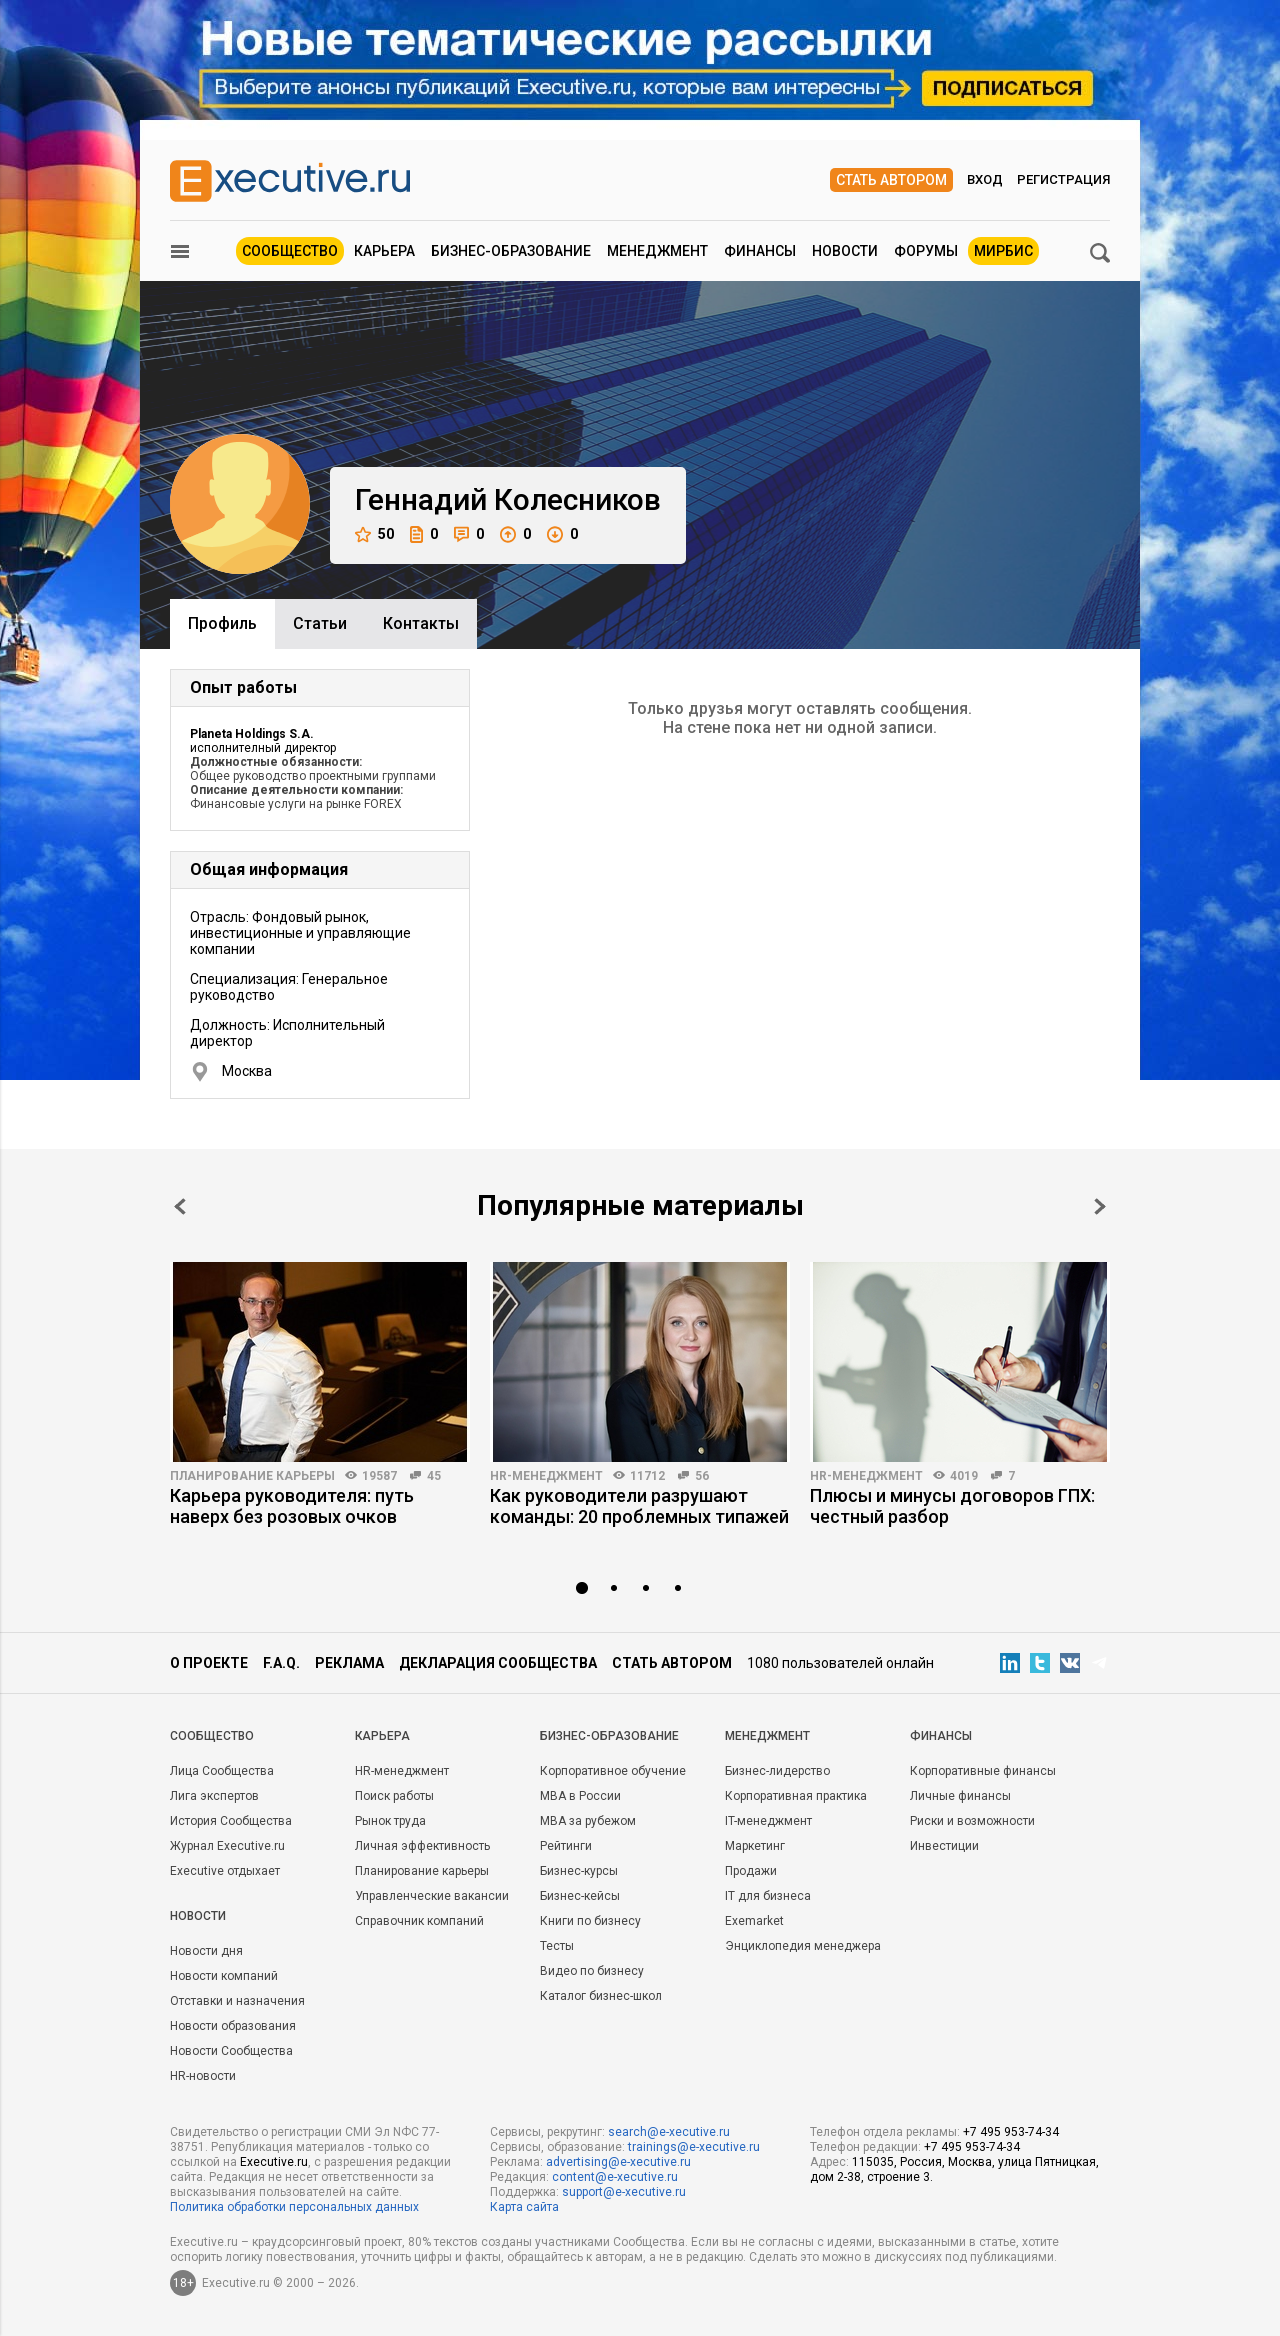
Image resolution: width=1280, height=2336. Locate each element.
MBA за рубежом (588, 1821)
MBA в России (580, 1796)
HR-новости (203, 2076)
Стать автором (891, 180)
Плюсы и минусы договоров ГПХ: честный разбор (952, 1506)
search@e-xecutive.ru (669, 2132)
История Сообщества (231, 1821)
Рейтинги (566, 1846)
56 (702, 1476)
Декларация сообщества (498, 1663)
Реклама (349, 1663)
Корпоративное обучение (613, 1771)
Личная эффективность (422, 1846)
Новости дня (206, 1951)
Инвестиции (944, 1846)
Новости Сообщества (231, 2051)
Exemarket (754, 1921)
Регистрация (1063, 179)
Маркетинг (755, 1846)
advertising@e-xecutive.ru (618, 2162)
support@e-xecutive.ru (624, 2192)
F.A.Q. (281, 1663)
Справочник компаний (419, 1921)
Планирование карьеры (252, 1476)
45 (434, 1476)
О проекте (209, 1663)
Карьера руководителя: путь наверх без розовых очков (292, 1506)
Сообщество (290, 251)
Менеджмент (657, 251)
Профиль (222, 623)
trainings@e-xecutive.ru (694, 2147)
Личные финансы (960, 1796)
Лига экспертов (214, 1796)
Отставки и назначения (237, 2001)
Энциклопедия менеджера (803, 1946)
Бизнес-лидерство (777, 1771)
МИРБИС (1003, 251)
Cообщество (212, 1736)
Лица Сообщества (222, 1771)
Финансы (760, 251)
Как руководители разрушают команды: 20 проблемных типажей (639, 1506)
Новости (845, 251)
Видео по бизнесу (592, 1971)
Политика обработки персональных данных (294, 2207)
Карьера (384, 251)
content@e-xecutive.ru (615, 2177)
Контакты (421, 623)
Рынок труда (390, 1821)
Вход (985, 179)
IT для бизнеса (768, 1896)
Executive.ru (274, 2162)
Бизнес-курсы (579, 1871)
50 (374, 534)
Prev (180, 1206)
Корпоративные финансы (983, 1771)
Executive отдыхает (225, 1871)
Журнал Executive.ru (227, 1846)
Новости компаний (224, 1976)
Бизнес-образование (511, 251)
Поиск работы (394, 1796)
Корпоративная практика (796, 1796)
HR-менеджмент (546, 1476)
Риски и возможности (972, 1821)
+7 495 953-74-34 (1011, 2132)
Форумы (926, 251)
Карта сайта (524, 2207)
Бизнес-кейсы (580, 1896)
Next (1100, 1206)
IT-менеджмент (768, 1821)
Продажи (751, 1871)
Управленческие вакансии (432, 1896)
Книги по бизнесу (590, 1921)
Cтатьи (320, 623)
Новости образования (233, 2026)
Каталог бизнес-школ (601, 1996)
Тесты (557, 1946)
